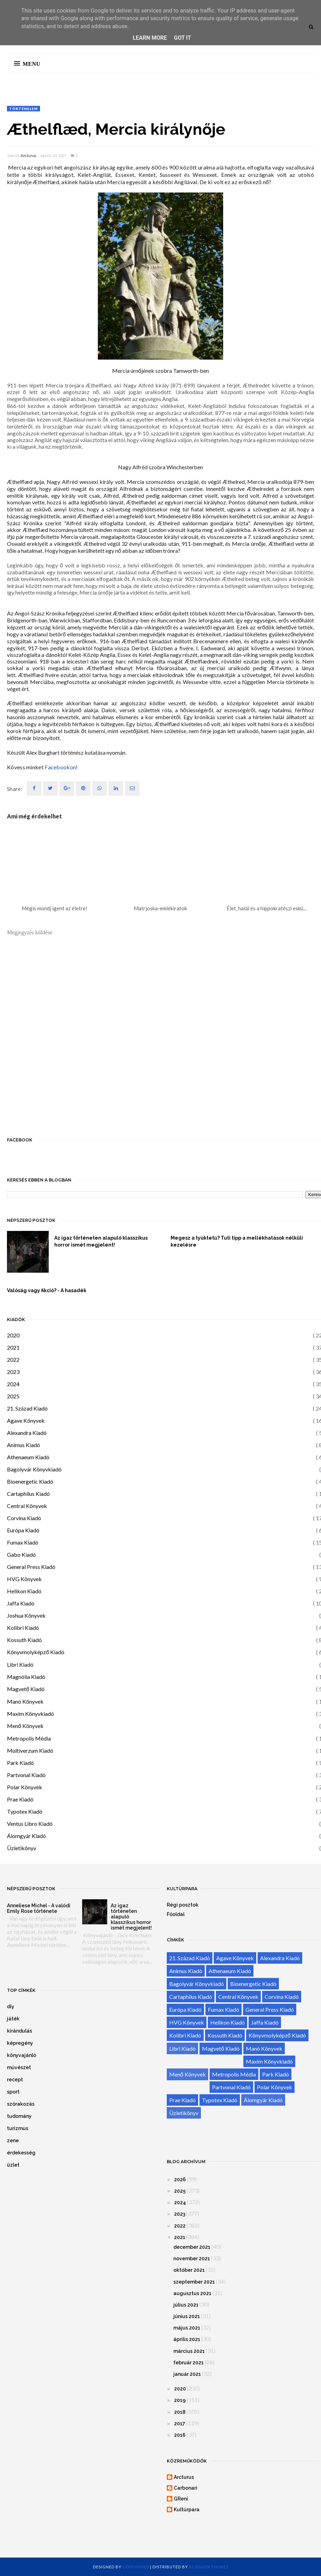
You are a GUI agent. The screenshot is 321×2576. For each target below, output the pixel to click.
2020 (13, 1335)
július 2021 (185, 2305)
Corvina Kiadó (24, 1518)
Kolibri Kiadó (23, 1627)
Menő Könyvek (25, 1725)
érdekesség (21, 2152)
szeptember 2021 (194, 2282)
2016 (180, 2435)
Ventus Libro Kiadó (30, 1823)
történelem (23, 109)
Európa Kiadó (23, 1530)
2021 (13, 1347)
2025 (13, 1396)
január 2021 (187, 2374)
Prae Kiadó (20, 1799)
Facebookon (60, 767)
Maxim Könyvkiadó (30, 1713)
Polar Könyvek (24, 1787)
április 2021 (186, 2339)
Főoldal (176, 1914)
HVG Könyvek (24, 1579)
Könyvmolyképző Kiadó (35, 1652)
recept (15, 2079)
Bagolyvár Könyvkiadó (34, 1469)
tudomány (19, 2116)
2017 (179, 2423)
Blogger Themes (208, 2567)
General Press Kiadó (31, 1566)
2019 (180, 2400)
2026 (180, 2179)
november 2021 (191, 2258)
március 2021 (189, 2351)
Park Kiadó (20, 1762)
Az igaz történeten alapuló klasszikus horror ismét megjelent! (101, 1241)
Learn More (150, 37)
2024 (13, 1384)
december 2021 (191, 2247)
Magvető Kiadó (26, 1689)
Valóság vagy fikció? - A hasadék (46, 1290)
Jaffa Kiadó (20, 1603)
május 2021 (186, 2328)
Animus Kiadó (23, 1445)
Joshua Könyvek (26, 1615)
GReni (181, 2499)
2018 (180, 2412)
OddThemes (136, 2567)
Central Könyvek (27, 1505)
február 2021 (188, 2362)
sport (13, 2092)
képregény (20, 2043)
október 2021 (189, 2270)
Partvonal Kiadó (26, 1775)
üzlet (13, 2165)
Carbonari (185, 2488)
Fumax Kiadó (22, 1542)
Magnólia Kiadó (26, 1676)
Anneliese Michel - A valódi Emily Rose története (38, 1908)
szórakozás (20, 2104)
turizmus (17, 2128)
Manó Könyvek (25, 1701)
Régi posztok (182, 1905)
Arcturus (28, 155)
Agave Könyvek (26, 1420)
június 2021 (186, 2316)
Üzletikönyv (21, 1848)
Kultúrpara (186, 2509)
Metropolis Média (29, 1738)
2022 (13, 1359)
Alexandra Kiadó (27, 1432)
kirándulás (19, 2031)
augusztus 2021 (192, 2293)
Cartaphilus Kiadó (28, 1493)
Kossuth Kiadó (24, 1639)
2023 (13, 1371)
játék (13, 2018)
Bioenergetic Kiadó (30, 1481)
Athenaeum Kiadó (28, 1457)
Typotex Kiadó (24, 1811)
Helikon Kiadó (24, 1591)
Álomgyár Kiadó (26, 1835)
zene (13, 2140)
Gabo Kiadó (21, 1554)
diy (10, 2006)
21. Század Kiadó (27, 1408)
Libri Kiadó (20, 1664)
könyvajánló (21, 2055)
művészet (19, 2067)
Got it (182, 37)
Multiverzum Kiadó (30, 1750)
